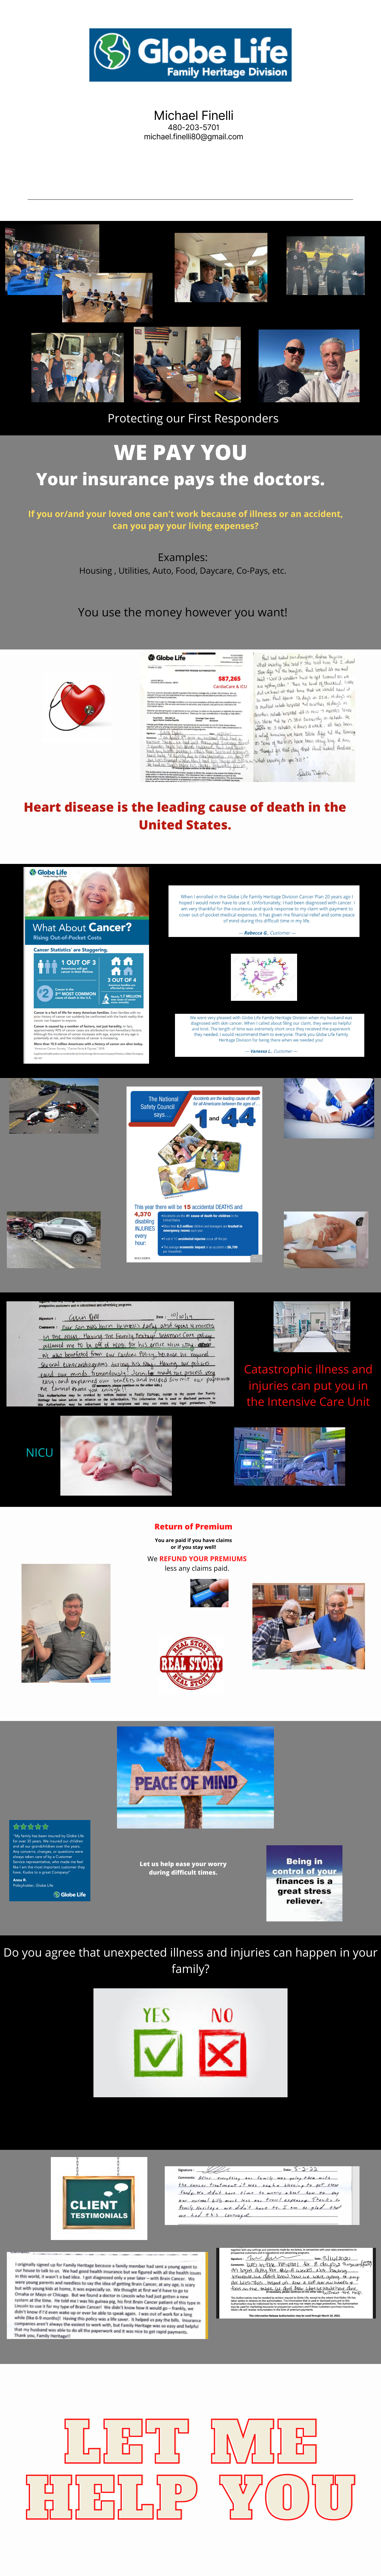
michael (157, 136)
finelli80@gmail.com (208, 136)
